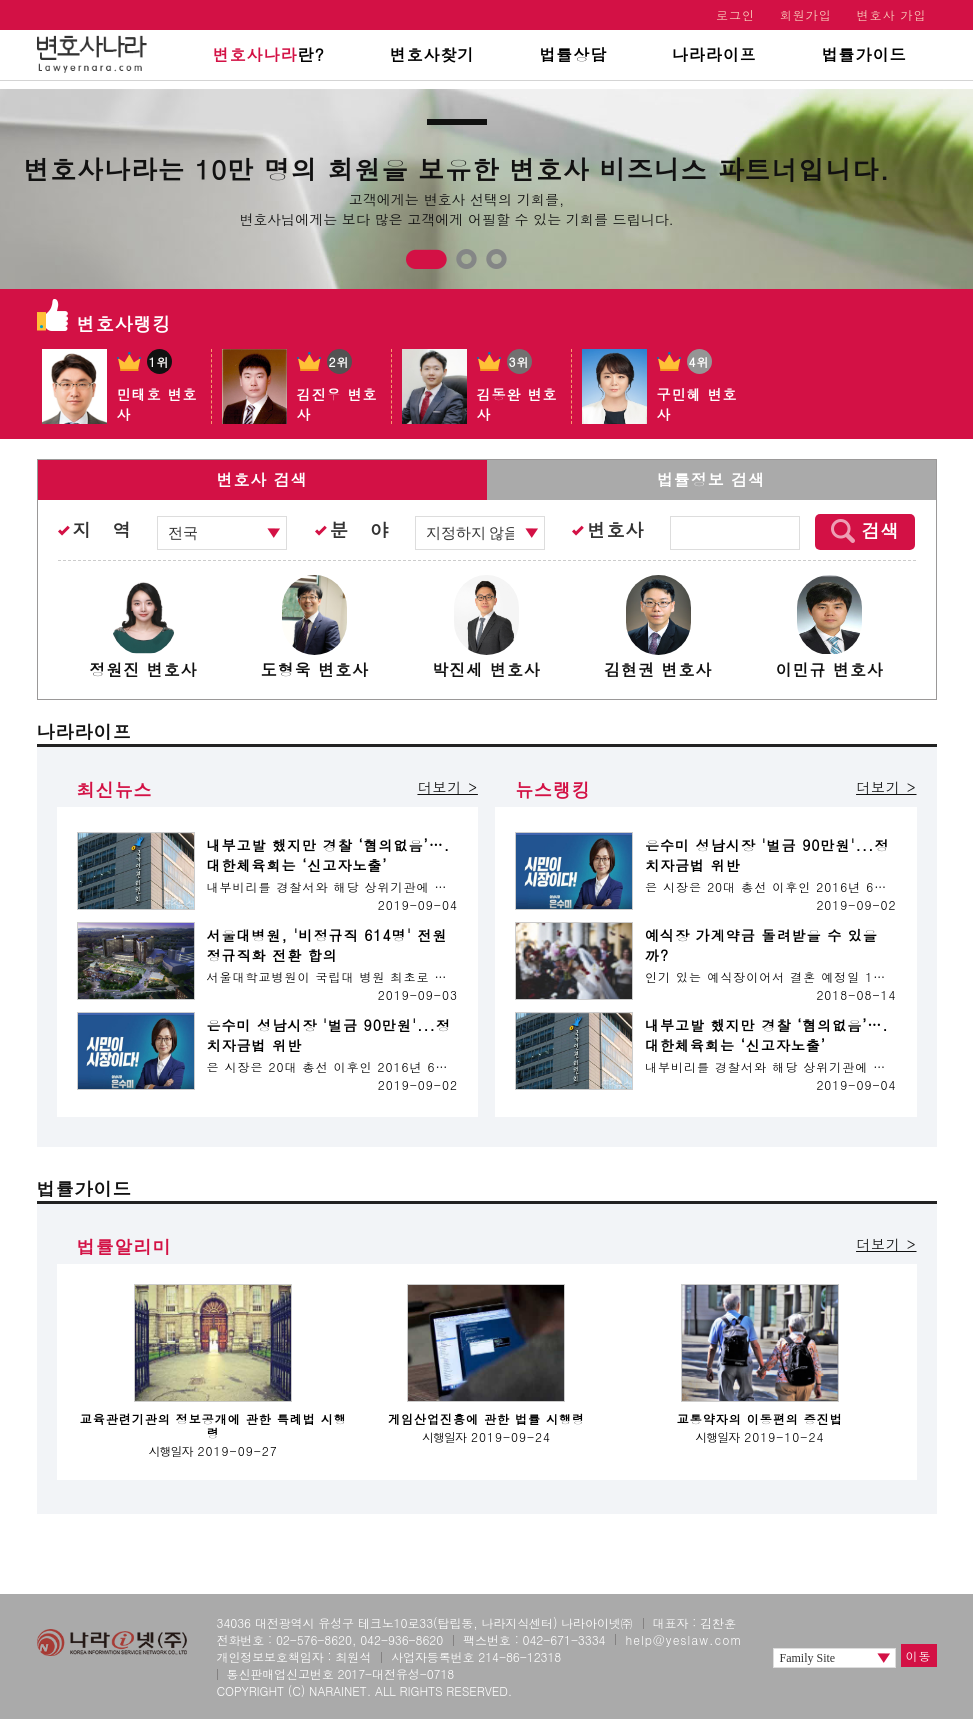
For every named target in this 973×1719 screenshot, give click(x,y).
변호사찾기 (431, 54)
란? (268, 54)
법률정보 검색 (711, 479)
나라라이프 (714, 54)
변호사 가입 (891, 14)
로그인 (735, 14)
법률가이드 (864, 54)
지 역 (102, 529)
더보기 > (447, 787)
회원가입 (806, 14)
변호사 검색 (261, 479)
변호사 (615, 529)
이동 (919, 1655)
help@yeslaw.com (683, 1639)
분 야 (359, 529)
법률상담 (573, 54)
